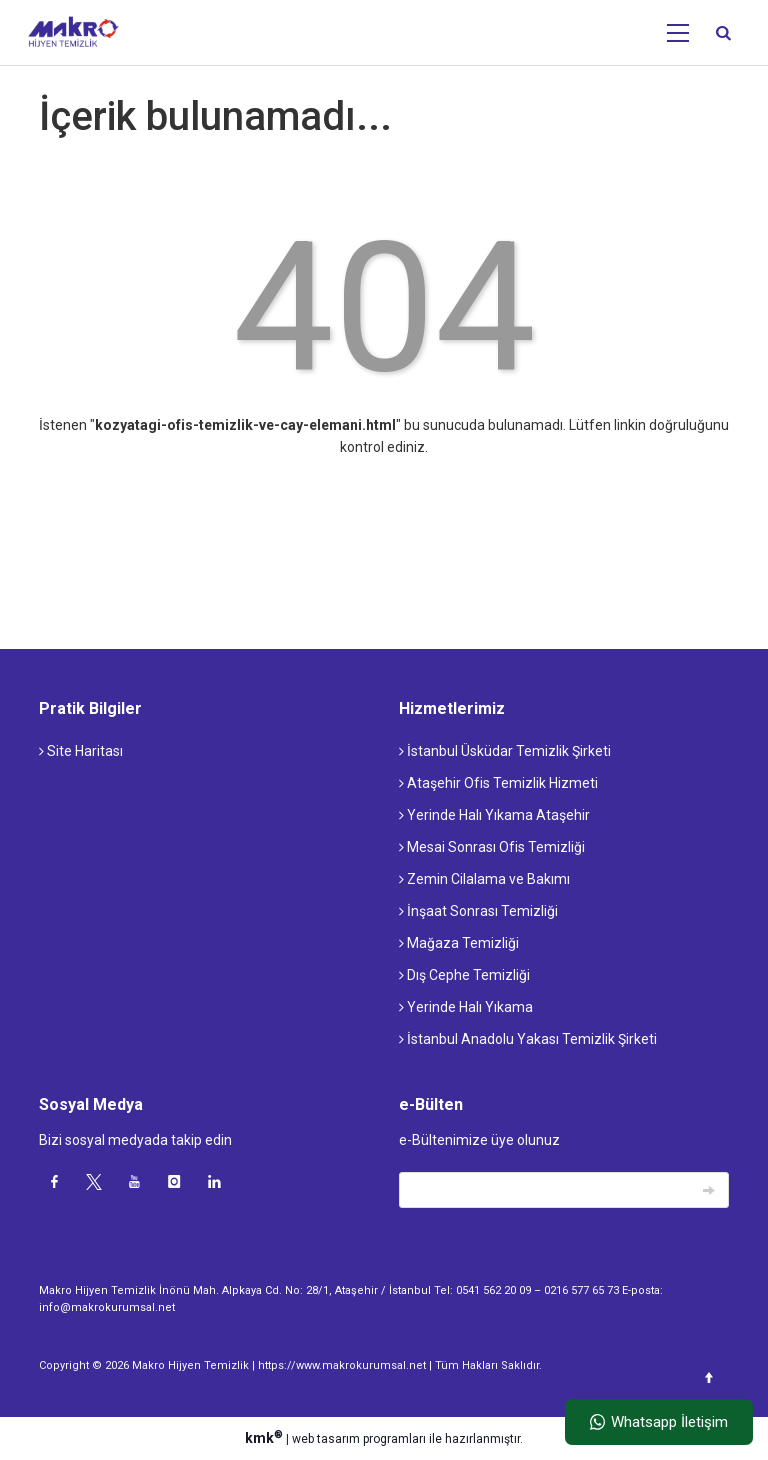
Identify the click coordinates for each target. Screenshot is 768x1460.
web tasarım (326, 1439)
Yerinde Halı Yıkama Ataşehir (494, 815)
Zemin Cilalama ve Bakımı (484, 879)
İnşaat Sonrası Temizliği (478, 911)
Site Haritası (81, 751)
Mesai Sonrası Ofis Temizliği (492, 847)
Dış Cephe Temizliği (464, 975)
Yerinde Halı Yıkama (466, 1007)
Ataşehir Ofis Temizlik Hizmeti (498, 783)
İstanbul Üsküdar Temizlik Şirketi (505, 751)
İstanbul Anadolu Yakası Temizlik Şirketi (528, 1039)
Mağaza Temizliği (459, 943)
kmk (265, 1438)
